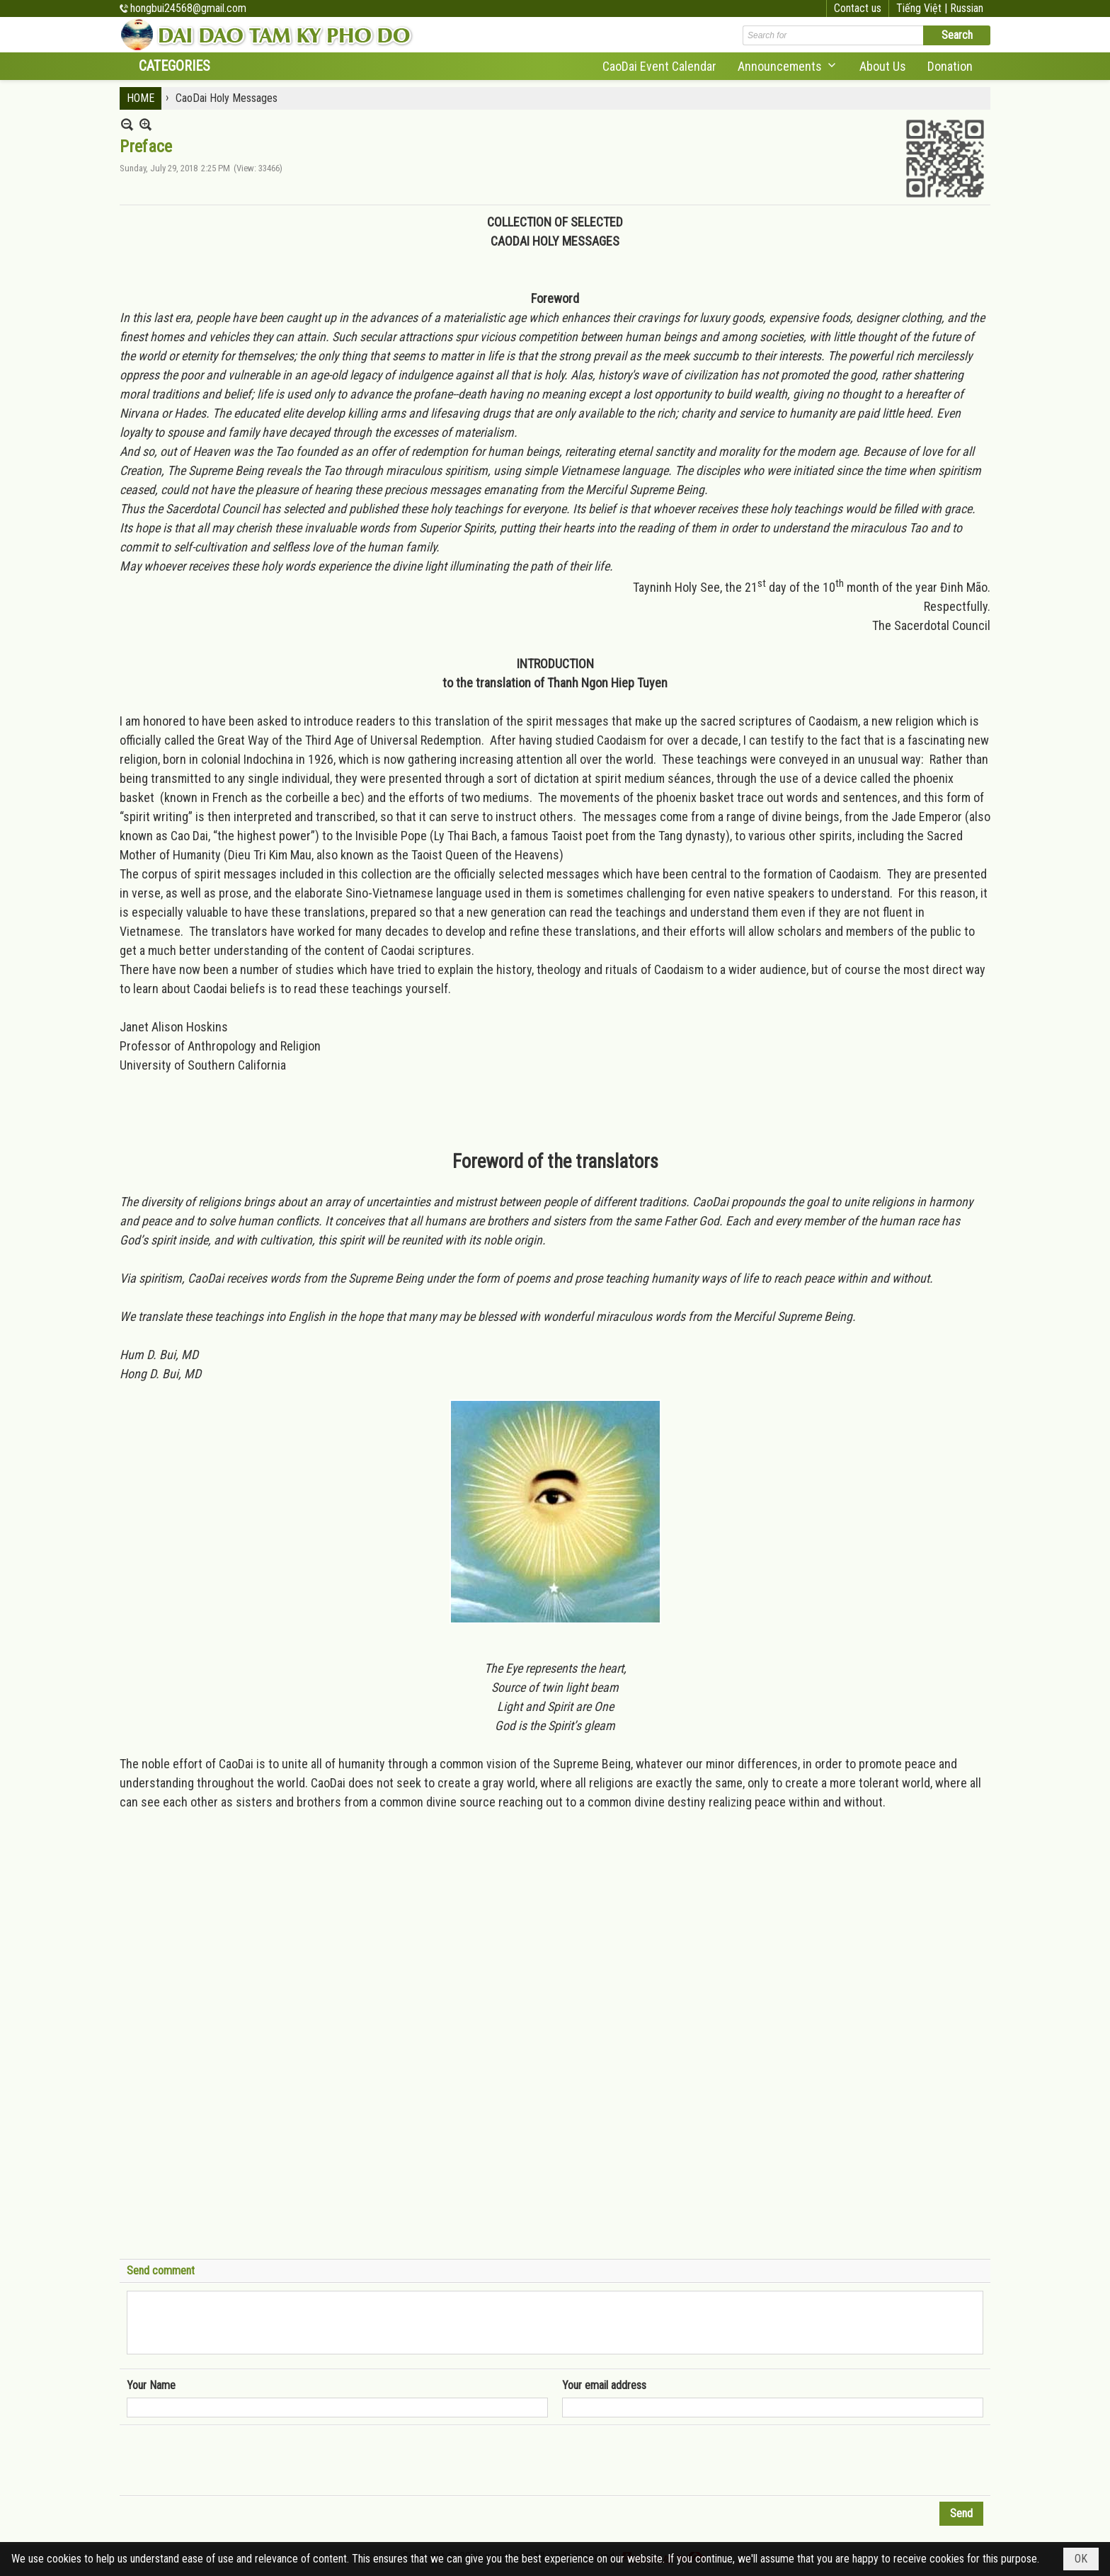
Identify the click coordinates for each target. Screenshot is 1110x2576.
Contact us (857, 8)
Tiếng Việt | (923, 8)
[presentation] (234, 2460)
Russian (966, 8)
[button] (788, 66)
